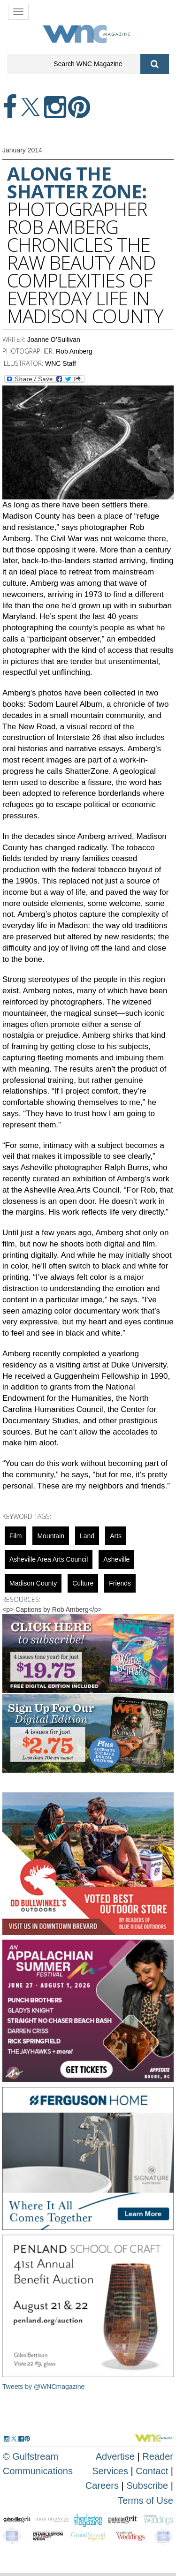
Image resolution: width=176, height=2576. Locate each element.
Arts (116, 1536)
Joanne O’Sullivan (53, 339)
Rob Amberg (74, 351)
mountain (50, 1536)
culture (82, 1583)
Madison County (33, 1583)
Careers (102, 2485)
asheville (116, 1559)
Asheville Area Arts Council (48, 1559)
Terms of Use (145, 2500)
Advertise (115, 2456)
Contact (152, 2471)
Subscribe (148, 2485)
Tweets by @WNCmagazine (43, 2386)
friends (120, 1583)
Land (87, 1536)
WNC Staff (60, 363)
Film (15, 1536)
